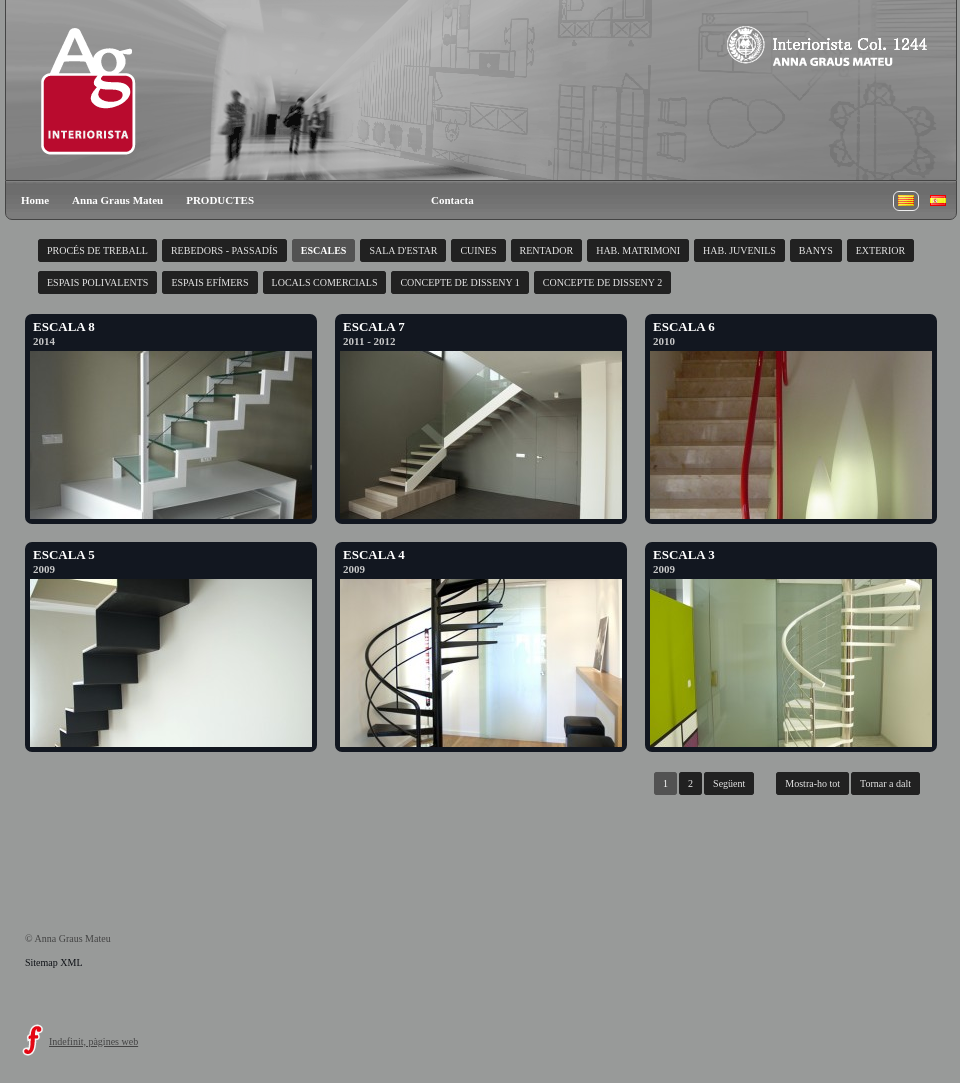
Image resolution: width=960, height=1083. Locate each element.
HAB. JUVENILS (739, 250)
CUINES (478, 250)
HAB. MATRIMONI (638, 250)
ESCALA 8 (64, 326)
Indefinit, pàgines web (93, 1041)
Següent (729, 783)
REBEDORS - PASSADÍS (224, 250)
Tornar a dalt (885, 783)
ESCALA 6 (684, 326)
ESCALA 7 (374, 326)
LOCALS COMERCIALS (325, 282)
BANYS (816, 250)
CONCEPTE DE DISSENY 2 (602, 282)
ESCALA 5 (64, 554)
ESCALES (324, 250)
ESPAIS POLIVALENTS (97, 282)
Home (35, 200)
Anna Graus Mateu (117, 200)
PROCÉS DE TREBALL (97, 250)
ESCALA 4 (374, 554)
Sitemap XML (54, 962)
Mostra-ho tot (812, 783)
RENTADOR (547, 250)
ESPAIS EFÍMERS (209, 282)
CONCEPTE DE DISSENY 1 (459, 282)
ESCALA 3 (684, 554)
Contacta (452, 200)
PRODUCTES (220, 200)
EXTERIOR (880, 250)
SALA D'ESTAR (403, 250)
